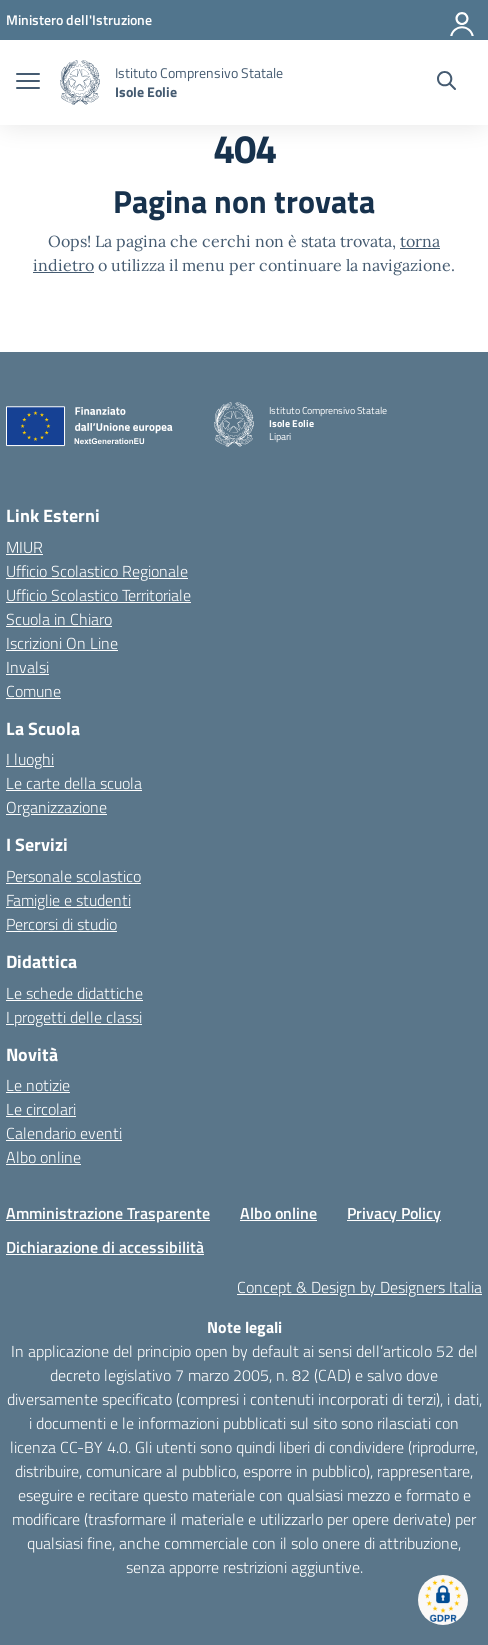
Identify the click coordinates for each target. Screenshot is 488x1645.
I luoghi (30, 759)
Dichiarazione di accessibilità (105, 1247)
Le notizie (38, 1085)
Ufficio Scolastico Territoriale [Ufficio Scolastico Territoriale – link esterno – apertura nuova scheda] (98, 595)
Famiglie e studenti (68, 900)
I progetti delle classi (74, 1017)
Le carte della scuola (74, 783)
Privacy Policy (394, 1213)
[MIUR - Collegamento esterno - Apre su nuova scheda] (79, 19)
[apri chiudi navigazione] (28, 83)
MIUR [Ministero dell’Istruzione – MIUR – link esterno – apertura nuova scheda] (24, 547)
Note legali (244, 1327)
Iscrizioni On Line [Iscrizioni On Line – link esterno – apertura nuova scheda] (62, 643)
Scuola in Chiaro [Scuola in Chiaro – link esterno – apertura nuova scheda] (59, 619)
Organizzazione (56, 807)
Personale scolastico (73, 876)
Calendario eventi (64, 1133)
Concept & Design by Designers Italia (359, 1287)
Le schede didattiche (74, 993)
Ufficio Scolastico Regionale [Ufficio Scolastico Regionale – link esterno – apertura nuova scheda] (97, 571)
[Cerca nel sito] (446, 83)
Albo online (43, 1157)
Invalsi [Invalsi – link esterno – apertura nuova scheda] (27, 667)
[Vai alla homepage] (80, 82)
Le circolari (41, 1109)
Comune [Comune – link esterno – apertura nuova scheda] (33, 691)
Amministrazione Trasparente (108, 1213)
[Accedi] (463, 20)
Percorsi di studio (61, 924)
